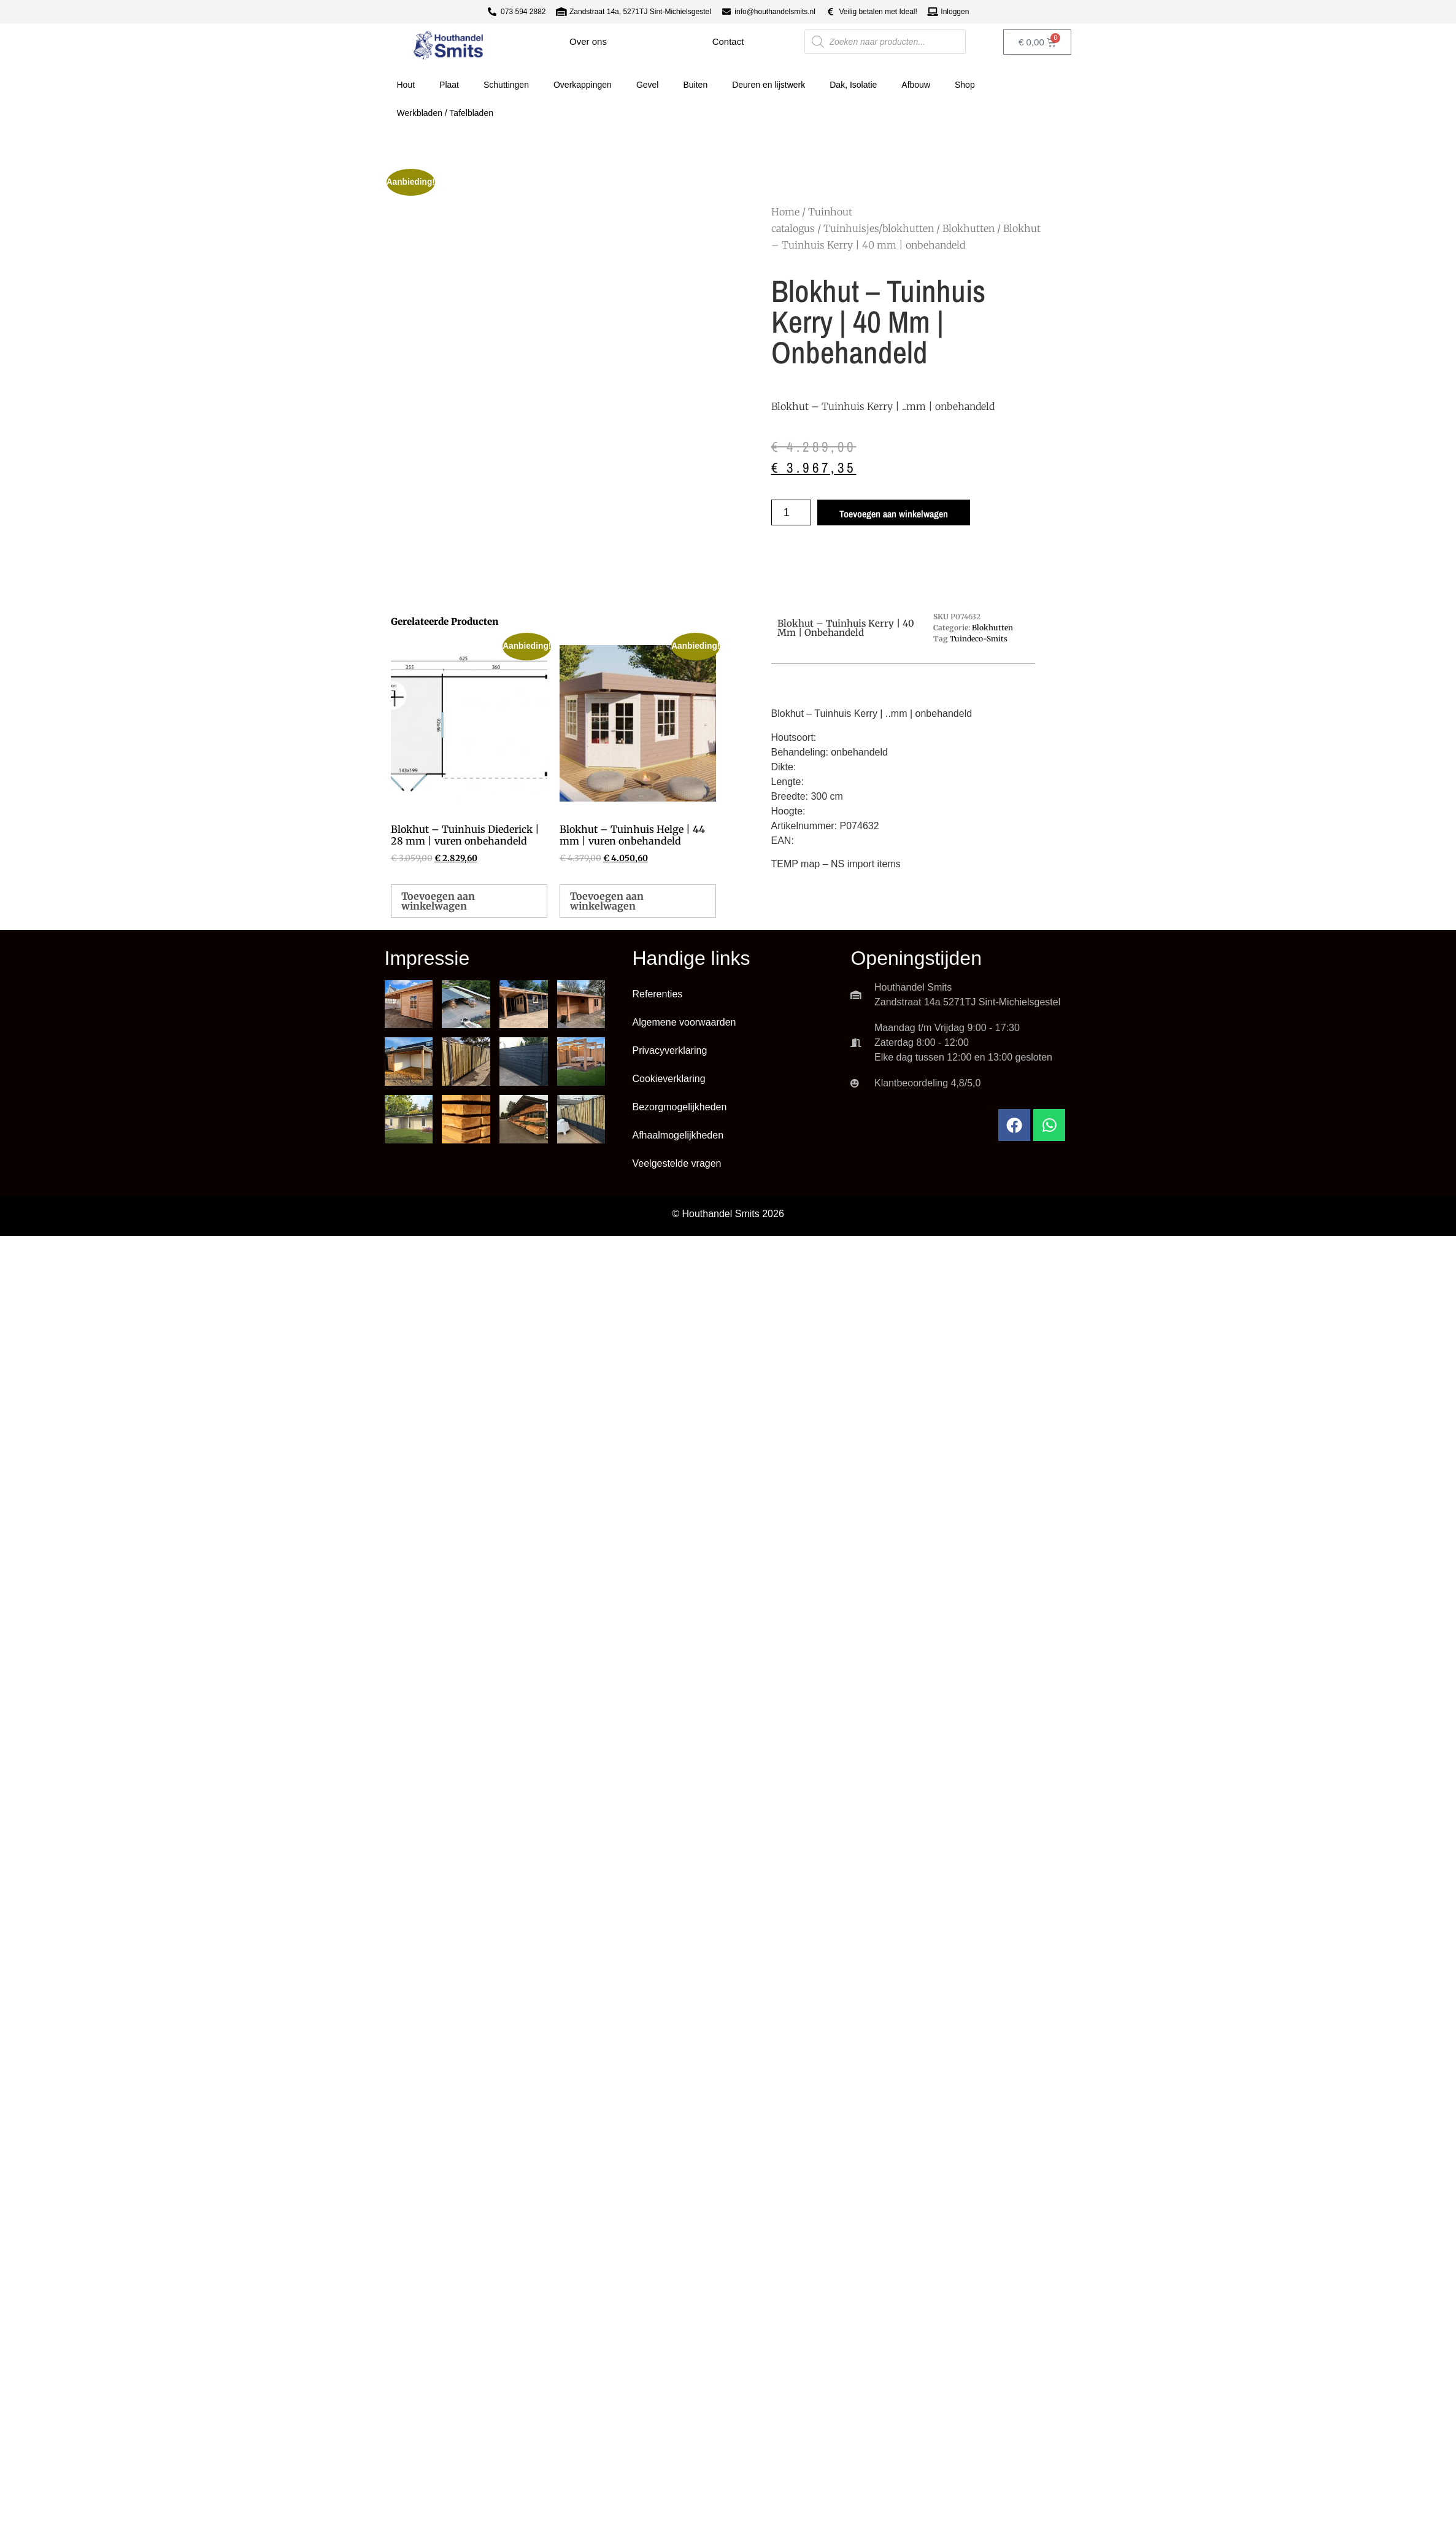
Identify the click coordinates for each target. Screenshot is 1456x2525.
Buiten (695, 85)
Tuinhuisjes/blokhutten (878, 228)
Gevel (647, 85)
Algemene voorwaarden (684, 1022)
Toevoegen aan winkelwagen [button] (438, 901)
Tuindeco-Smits (978, 638)
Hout (406, 85)
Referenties (657, 994)
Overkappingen (582, 85)
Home (785, 212)
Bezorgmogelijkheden (679, 1107)
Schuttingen (506, 85)
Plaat (449, 85)
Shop (965, 85)
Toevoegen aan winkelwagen (893, 513)
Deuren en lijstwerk (768, 85)
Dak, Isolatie (853, 85)
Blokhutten (968, 228)
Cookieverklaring (668, 1078)
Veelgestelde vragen (676, 1163)
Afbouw (915, 85)
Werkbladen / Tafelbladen (445, 113)
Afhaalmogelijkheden (677, 1135)
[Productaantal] (791, 512)
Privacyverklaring (669, 1050)
